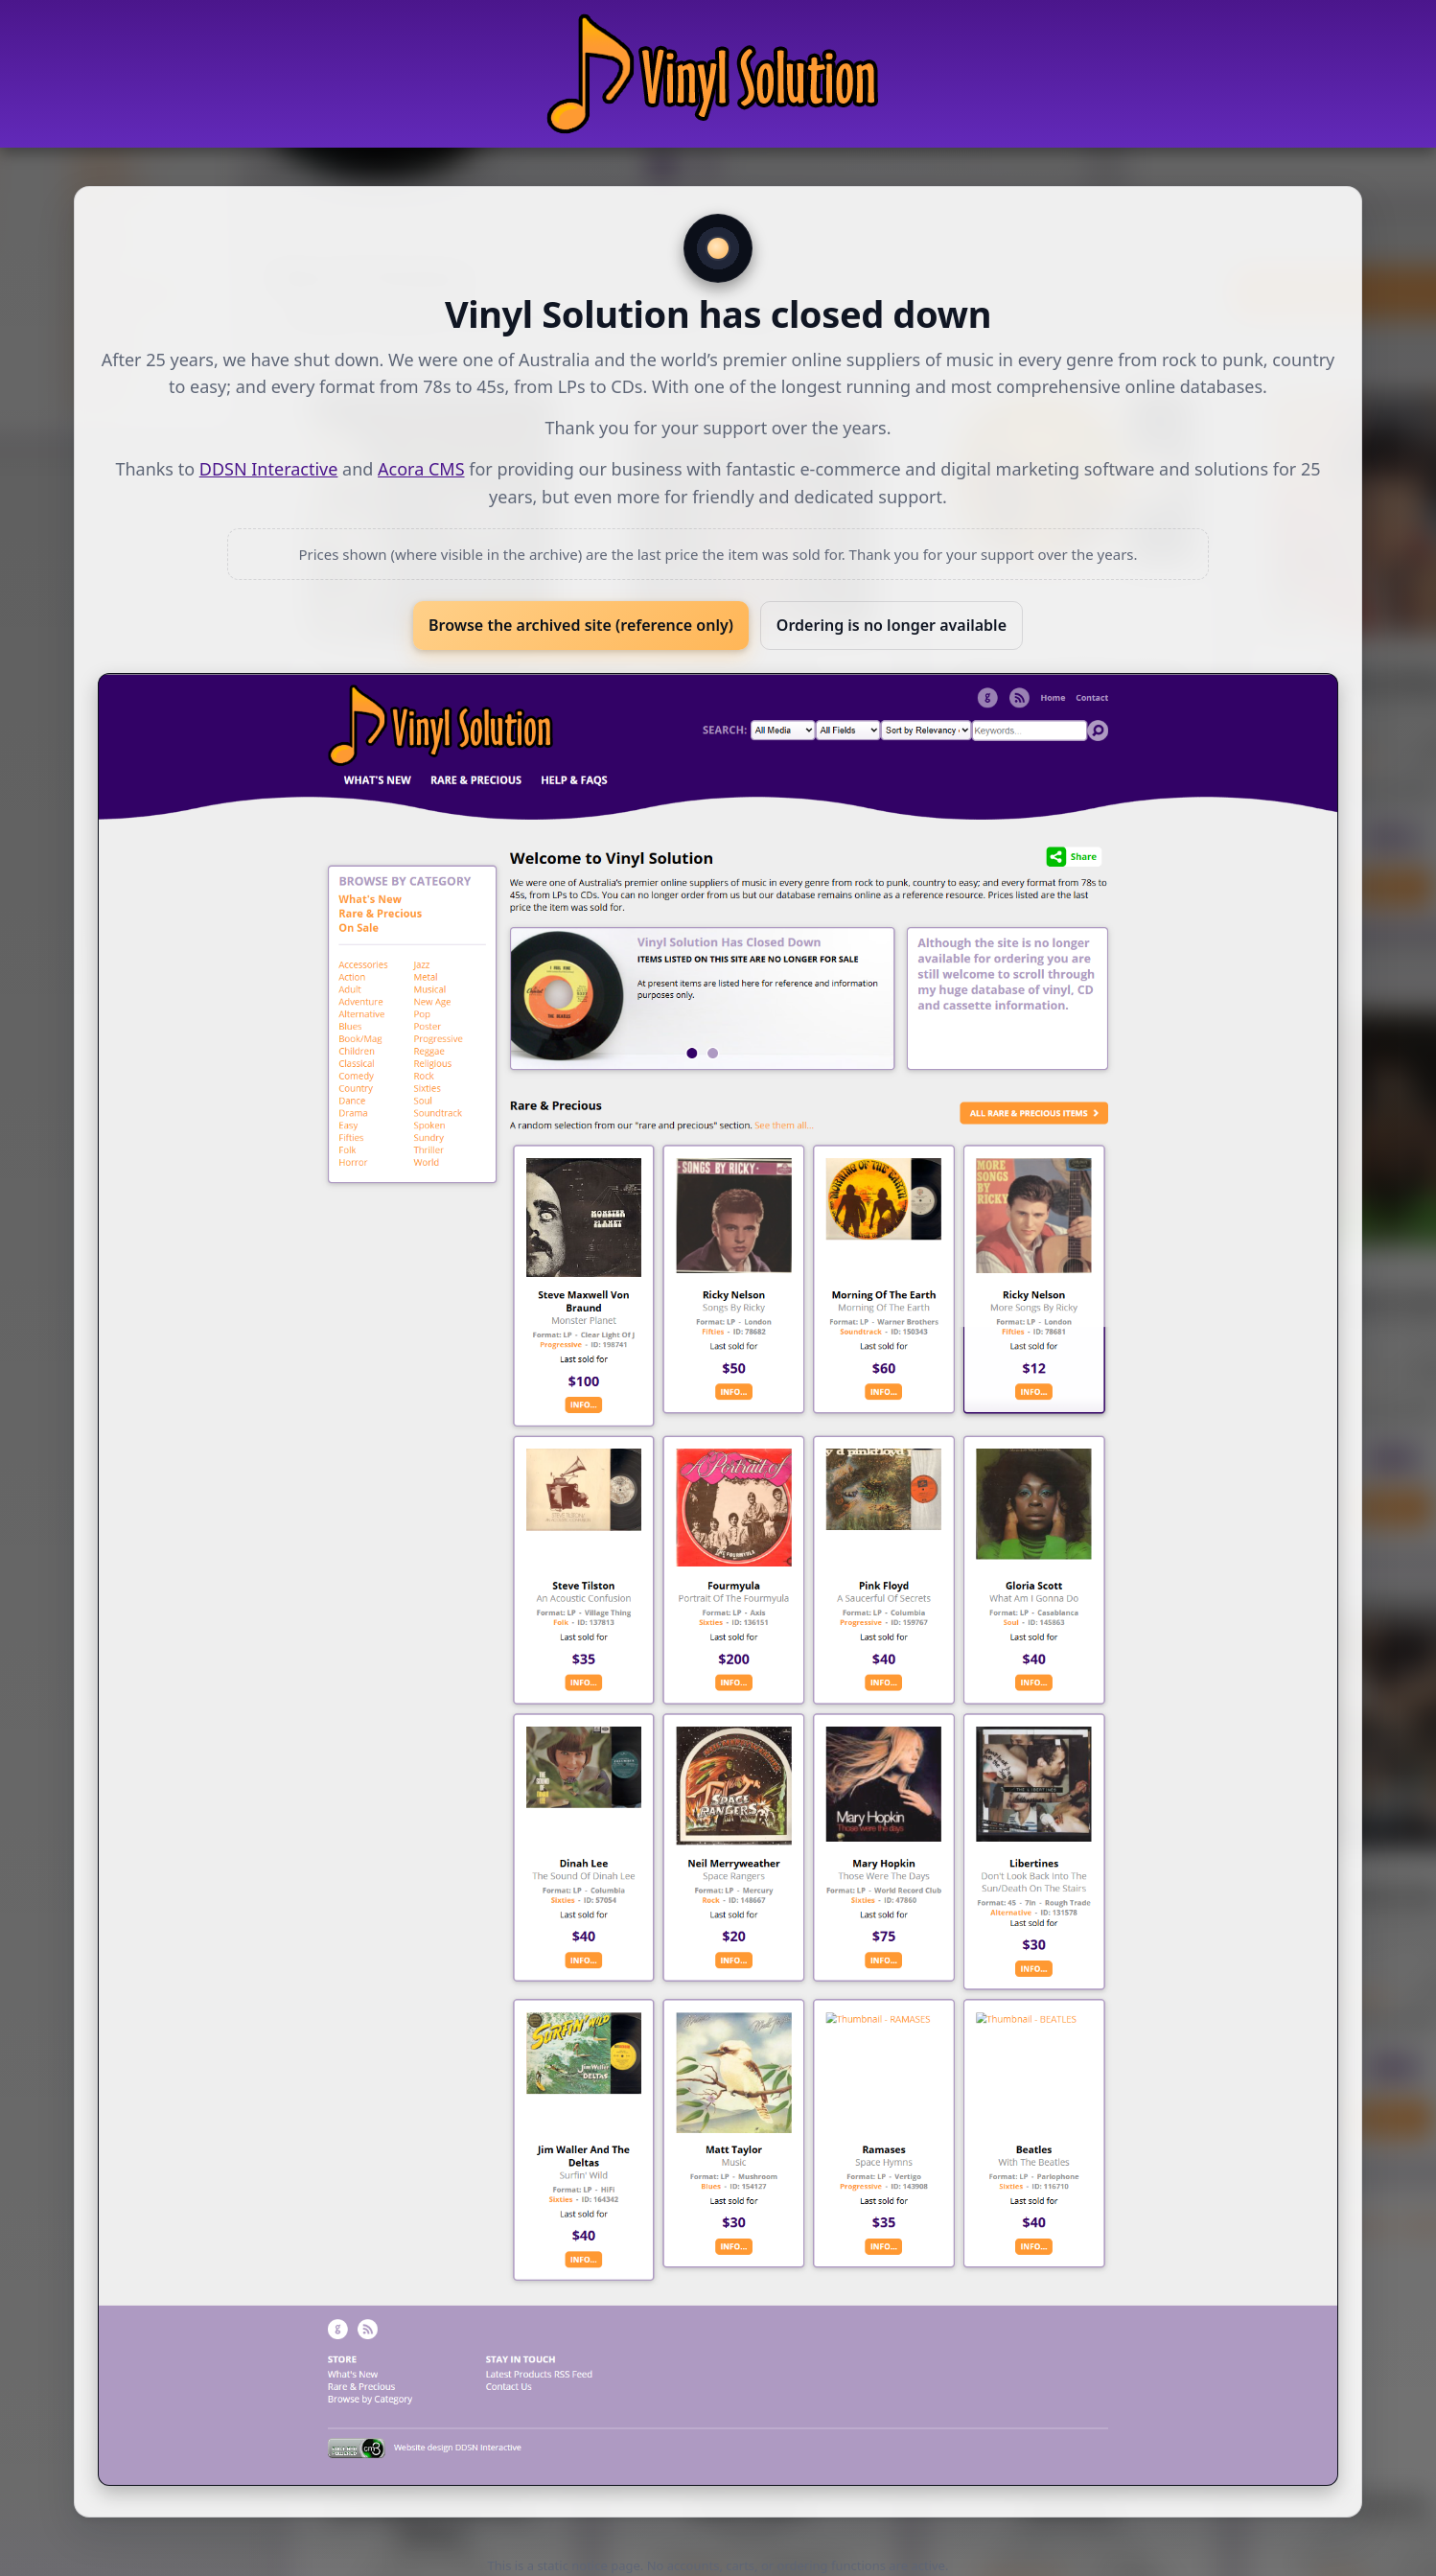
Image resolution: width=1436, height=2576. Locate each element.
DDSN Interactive (268, 468)
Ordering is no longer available (891, 625)
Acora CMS (421, 468)
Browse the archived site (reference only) (580, 625)
